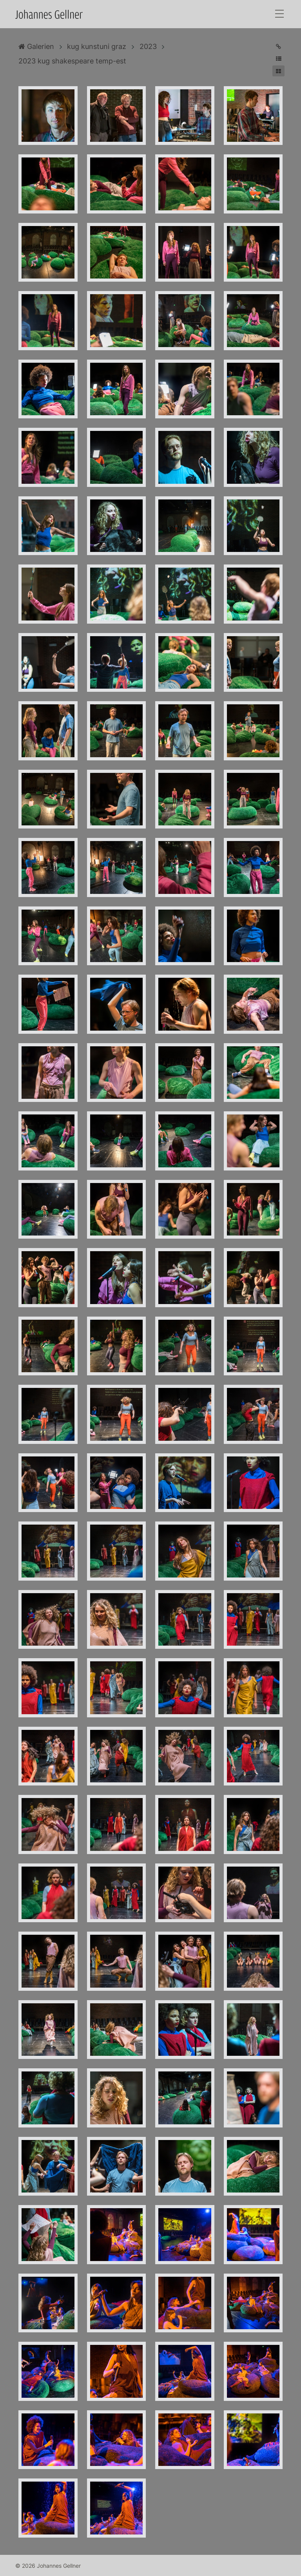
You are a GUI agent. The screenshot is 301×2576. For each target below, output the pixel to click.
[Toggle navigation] (279, 14)
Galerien (36, 46)
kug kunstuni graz (96, 46)
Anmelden (7, 2569)
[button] (278, 58)
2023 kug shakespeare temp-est (72, 61)
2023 (148, 46)
